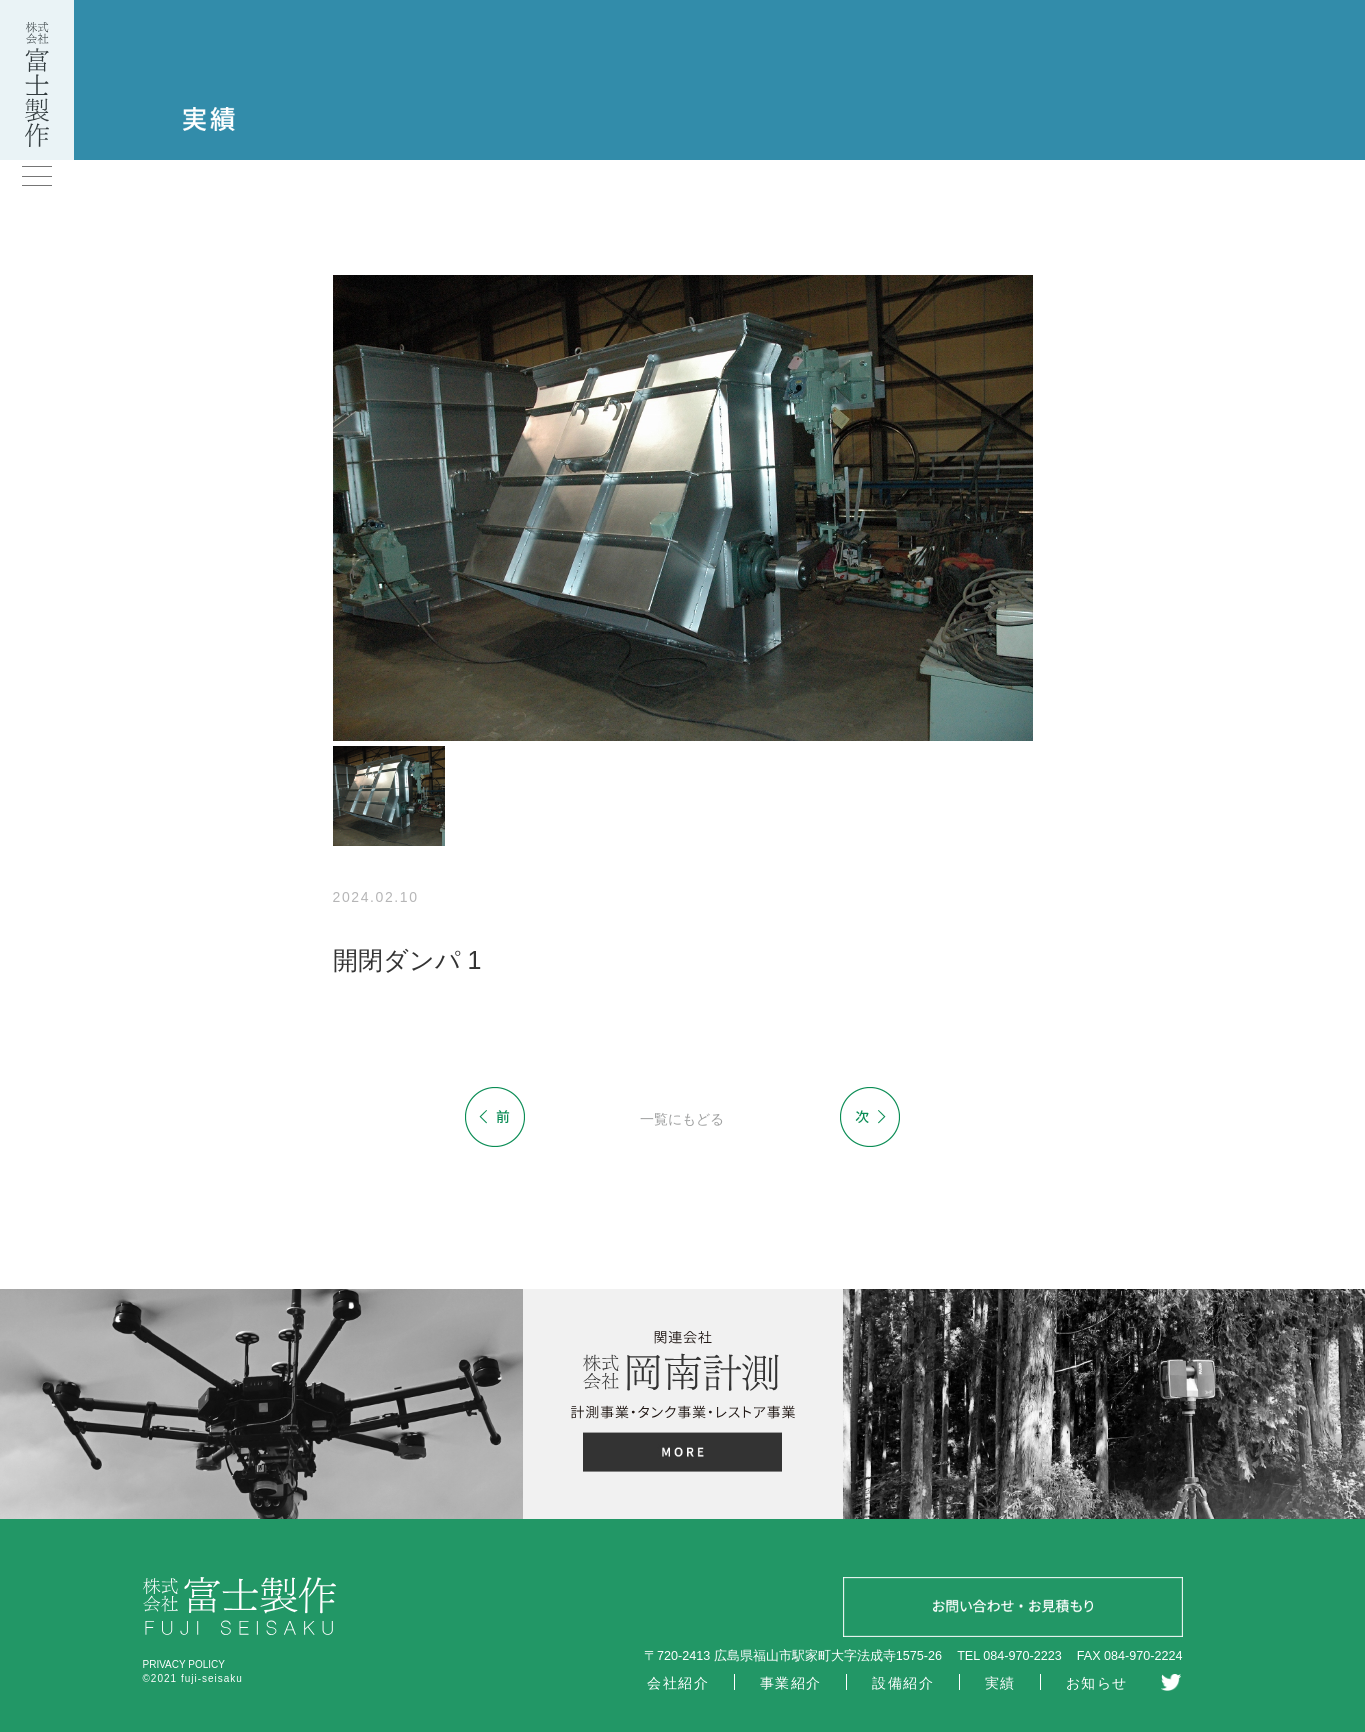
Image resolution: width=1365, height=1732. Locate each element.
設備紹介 (903, 1683)
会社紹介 (678, 1683)
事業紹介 (791, 1683)
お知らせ (1097, 1683)
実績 (1000, 1683)
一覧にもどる (682, 1119)
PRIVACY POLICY (184, 1664)
